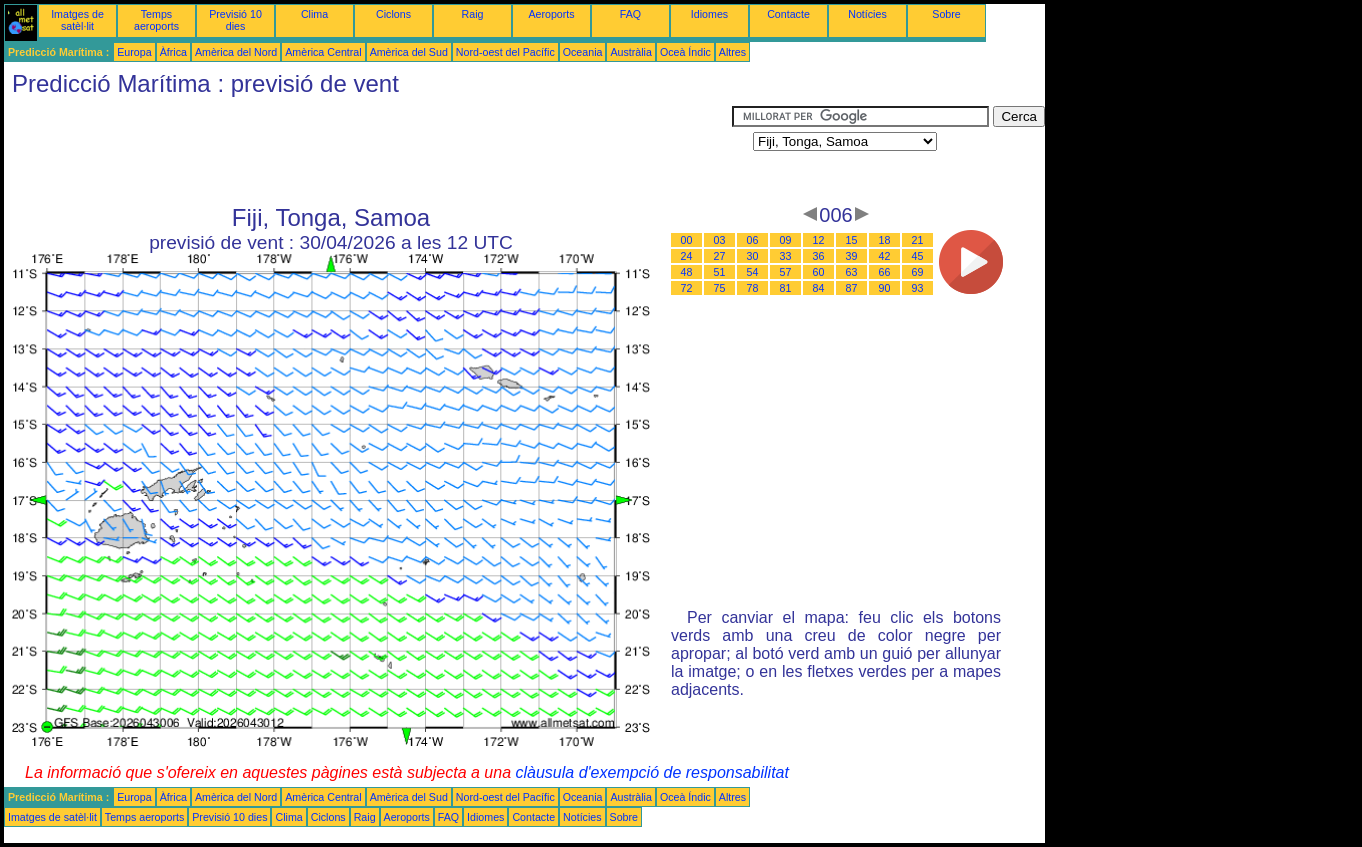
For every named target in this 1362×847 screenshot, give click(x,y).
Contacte (788, 14)
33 (786, 256)
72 (687, 288)
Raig (473, 14)
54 (753, 272)
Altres (732, 52)
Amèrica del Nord (236, 52)
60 (819, 272)
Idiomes (709, 14)
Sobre (946, 14)
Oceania (583, 52)
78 (753, 288)
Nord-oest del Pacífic (505, 52)
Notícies (867, 14)
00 (687, 240)
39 (852, 256)
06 (753, 240)
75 (720, 288)
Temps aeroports (156, 20)
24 (687, 256)
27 (720, 256)
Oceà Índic (685, 52)
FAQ (630, 14)
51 (720, 272)
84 (819, 288)
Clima (314, 14)
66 (885, 272)
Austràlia (630, 52)
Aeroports (551, 14)
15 (852, 240)
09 (786, 240)
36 (819, 256)
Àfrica (173, 52)
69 (918, 272)
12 (819, 240)
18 (885, 240)
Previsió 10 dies (235, 20)
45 (918, 256)
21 (918, 240)
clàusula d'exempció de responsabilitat (651, 772)
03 (720, 240)
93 (918, 288)
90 (885, 288)
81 (786, 288)
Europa (134, 52)
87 (852, 288)
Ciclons (393, 14)
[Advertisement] (368, 151)
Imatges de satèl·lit (77, 20)
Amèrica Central (323, 52)
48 (687, 272)
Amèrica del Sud (409, 52)
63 (852, 272)
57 (786, 272)
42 (885, 256)
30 (753, 256)
